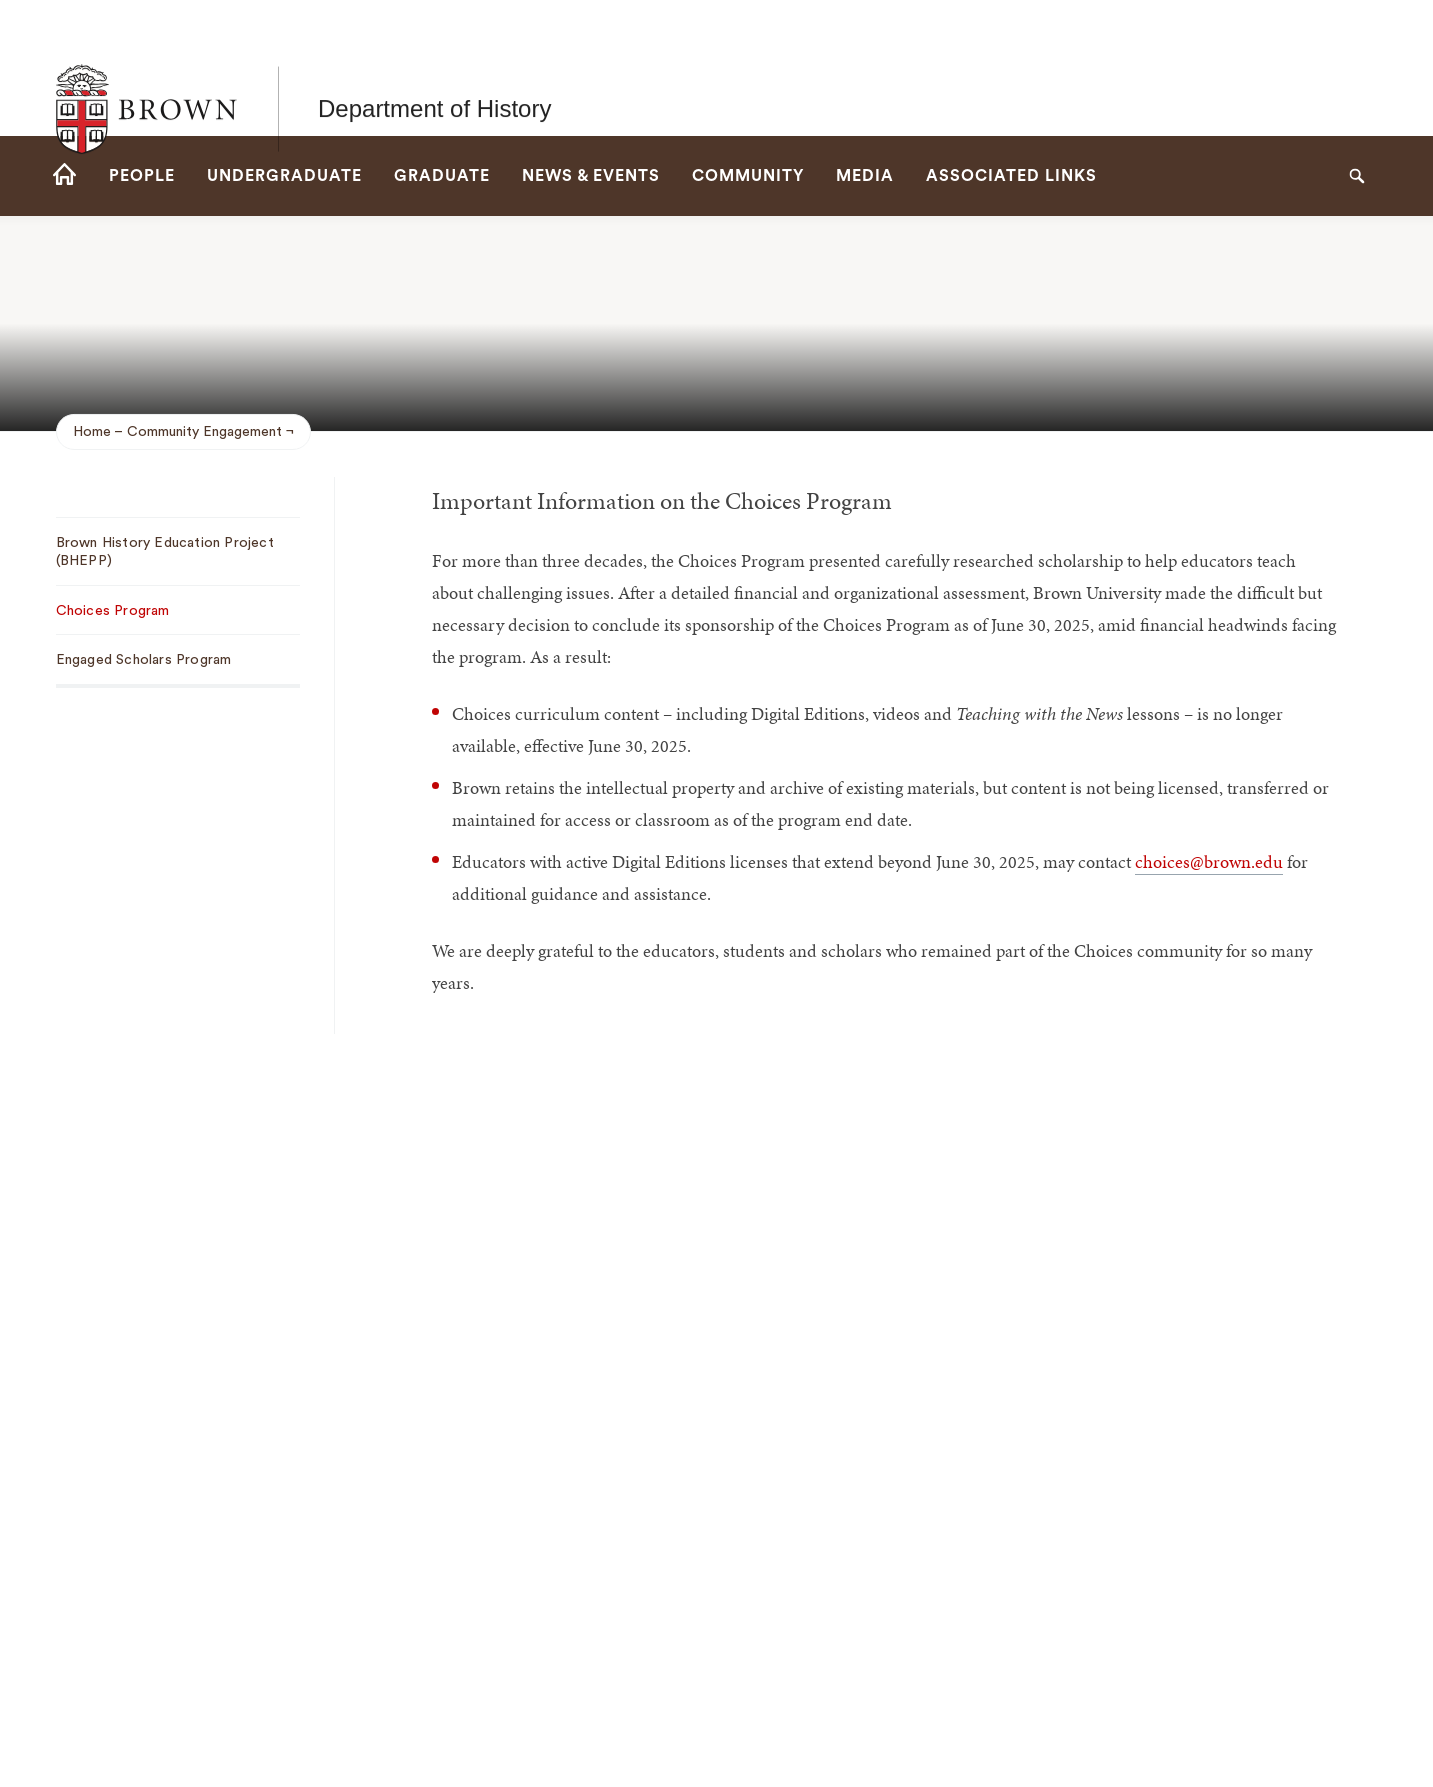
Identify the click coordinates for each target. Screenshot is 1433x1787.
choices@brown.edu (1209, 861)
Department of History (434, 67)
